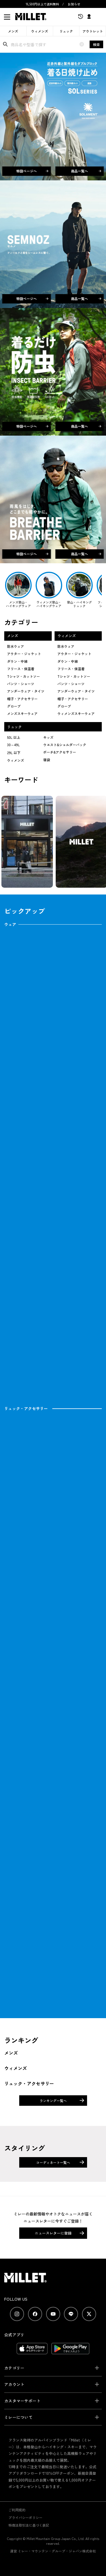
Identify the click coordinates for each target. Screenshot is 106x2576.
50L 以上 (13, 737)
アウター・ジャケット (24, 653)
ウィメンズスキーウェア (76, 713)
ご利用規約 (16, 2509)
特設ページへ (32, 170)
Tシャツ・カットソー (23, 676)
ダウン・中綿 (17, 661)
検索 (96, 44)
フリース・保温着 (20, 668)
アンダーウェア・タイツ (25, 691)
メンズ (13, 31)
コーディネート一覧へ (53, 2162)
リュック (66, 31)
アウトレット (93, 31)
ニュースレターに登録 (53, 2233)
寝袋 (46, 759)
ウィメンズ (39, 31)
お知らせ (74, 4)
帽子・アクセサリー (22, 698)
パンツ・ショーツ (20, 683)
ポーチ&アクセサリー (59, 752)
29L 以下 (13, 752)
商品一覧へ (86, 170)
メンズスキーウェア (22, 713)
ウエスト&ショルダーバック (64, 744)
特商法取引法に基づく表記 (28, 2525)
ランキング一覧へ (53, 2100)
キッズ (48, 737)
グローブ (14, 706)
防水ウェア (15, 646)
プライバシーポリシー (25, 2517)
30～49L (13, 744)
